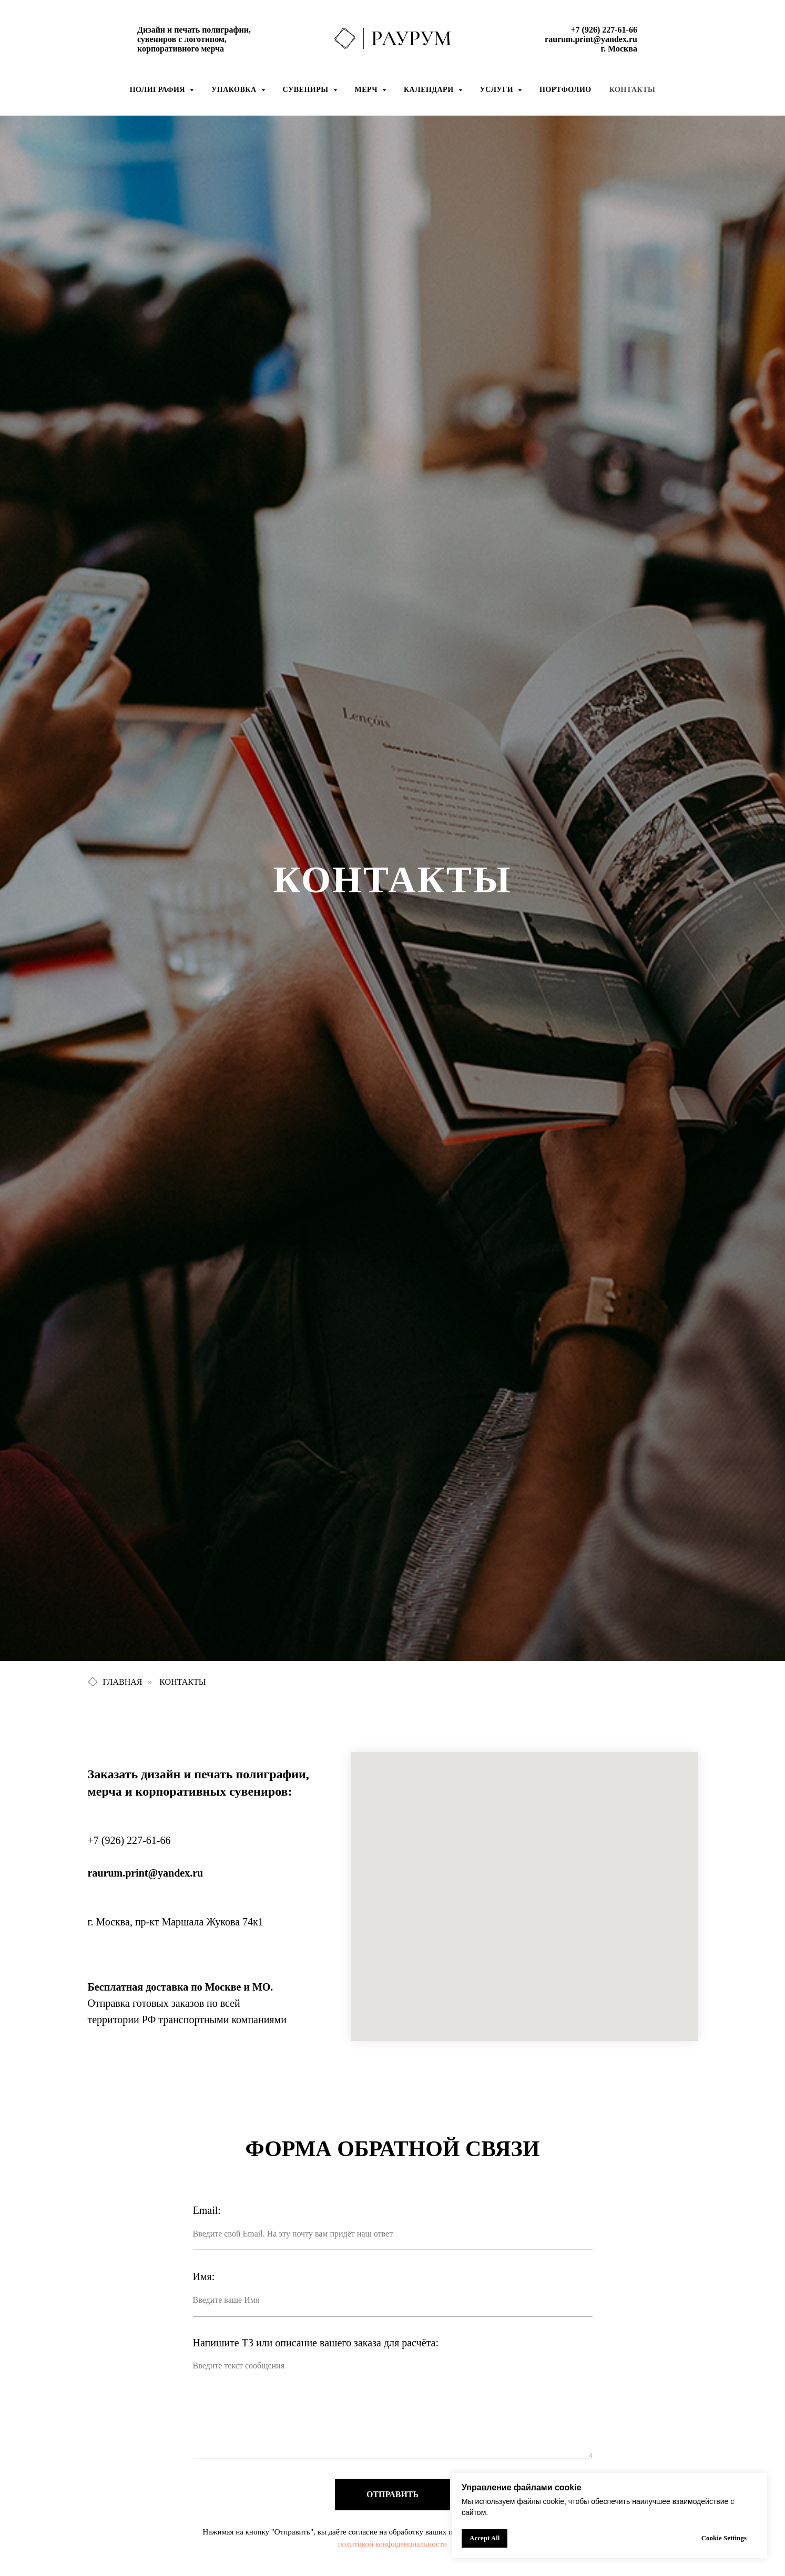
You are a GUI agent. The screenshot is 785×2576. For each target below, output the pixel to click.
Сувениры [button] (307, 90)
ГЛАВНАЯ (115, 1682)
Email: (207, 2210)
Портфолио (565, 90)
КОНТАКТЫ (182, 1681)
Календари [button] (430, 90)
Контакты (632, 90)
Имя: (204, 2276)
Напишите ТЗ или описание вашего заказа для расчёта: (316, 2342)
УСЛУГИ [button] (498, 90)
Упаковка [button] (235, 90)
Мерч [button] (367, 90)
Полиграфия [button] (158, 90)
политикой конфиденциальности (392, 2544)
